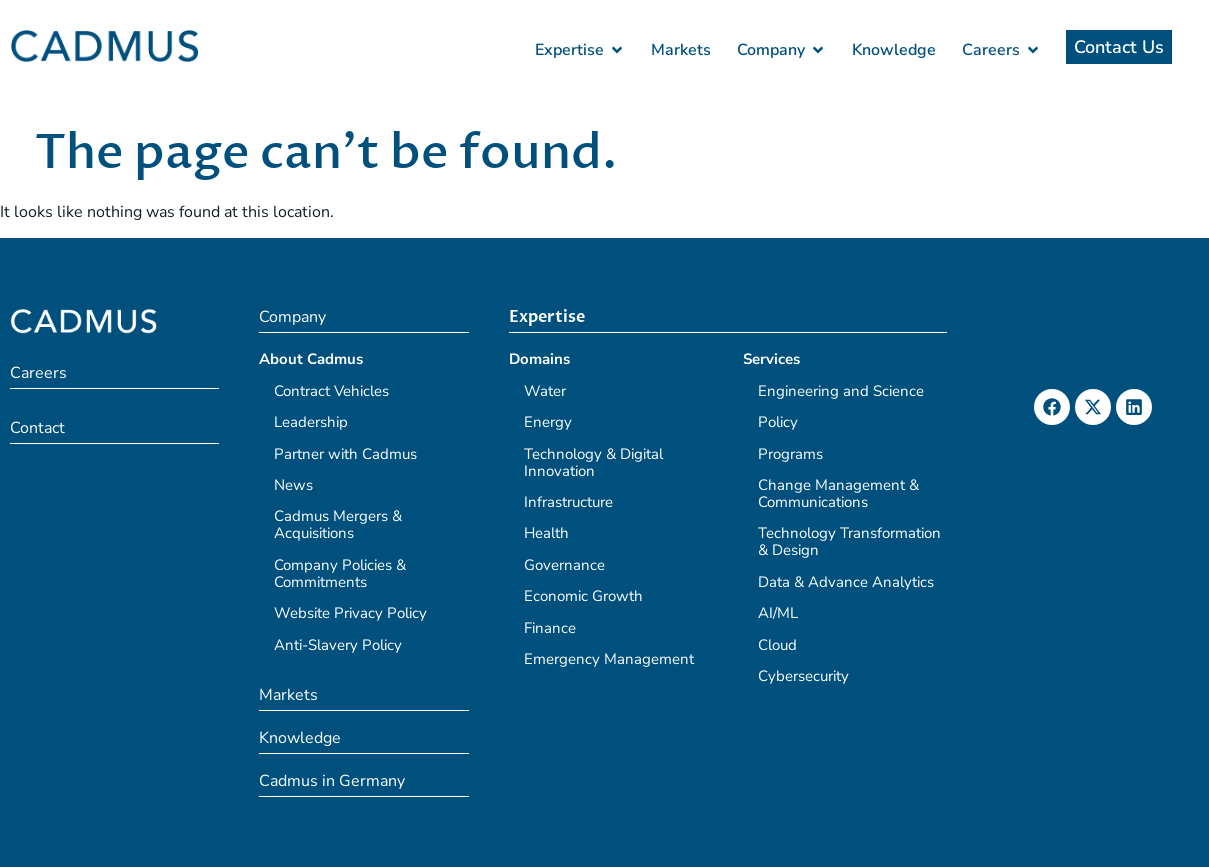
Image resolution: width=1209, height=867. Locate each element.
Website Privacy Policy (350, 613)
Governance (564, 565)
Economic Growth (583, 596)
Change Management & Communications (838, 493)
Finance (550, 628)
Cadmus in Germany (332, 781)
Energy (548, 422)
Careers (38, 373)
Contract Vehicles (331, 391)
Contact (37, 428)
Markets (288, 695)
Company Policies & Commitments (340, 573)
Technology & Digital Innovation (593, 462)
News (293, 485)
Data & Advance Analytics (846, 582)
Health (546, 533)
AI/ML (778, 613)
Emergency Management (609, 659)
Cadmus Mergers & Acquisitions (338, 524)
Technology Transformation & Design (849, 541)
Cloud (777, 645)
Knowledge (300, 738)
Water (545, 391)
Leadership (311, 422)
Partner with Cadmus (345, 454)
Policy (778, 422)
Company (292, 317)
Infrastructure (568, 502)
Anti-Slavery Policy (338, 645)
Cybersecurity (803, 676)
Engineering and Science (841, 391)
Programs (790, 454)
